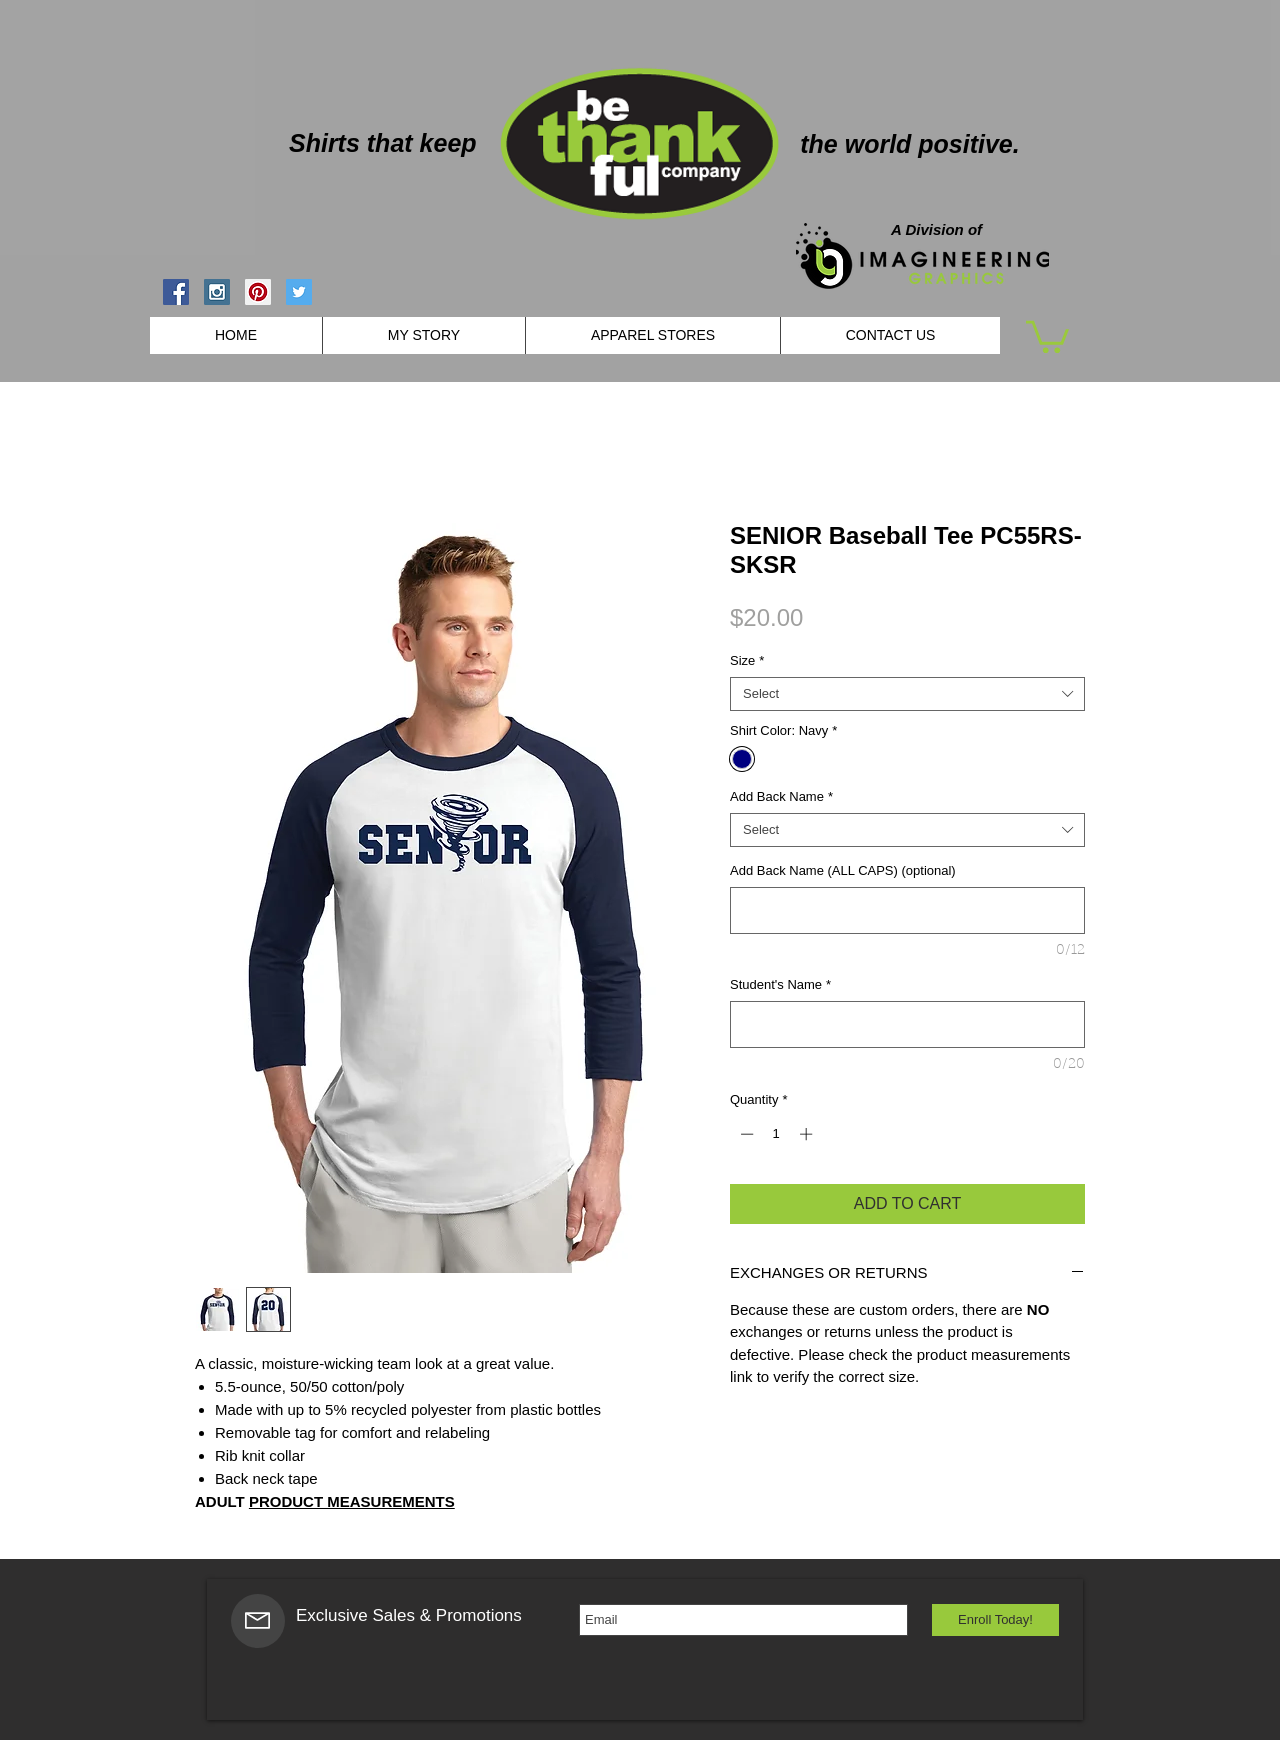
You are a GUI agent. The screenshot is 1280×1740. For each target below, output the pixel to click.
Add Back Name (781, 796)
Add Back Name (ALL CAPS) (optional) (843, 870)
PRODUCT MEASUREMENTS (352, 1501)
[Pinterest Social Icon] (258, 292)
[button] (1047, 335)
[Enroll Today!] (995, 1620)
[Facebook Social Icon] (176, 292)
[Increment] (808, 1134)
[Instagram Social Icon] (217, 292)
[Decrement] (745, 1134)
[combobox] (907, 694)
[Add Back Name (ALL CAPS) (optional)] (907, 910)
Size (747, 660)
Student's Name (780, 984)
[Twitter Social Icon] (299, 292)
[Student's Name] (907, 1024)
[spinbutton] (776, 1134)
